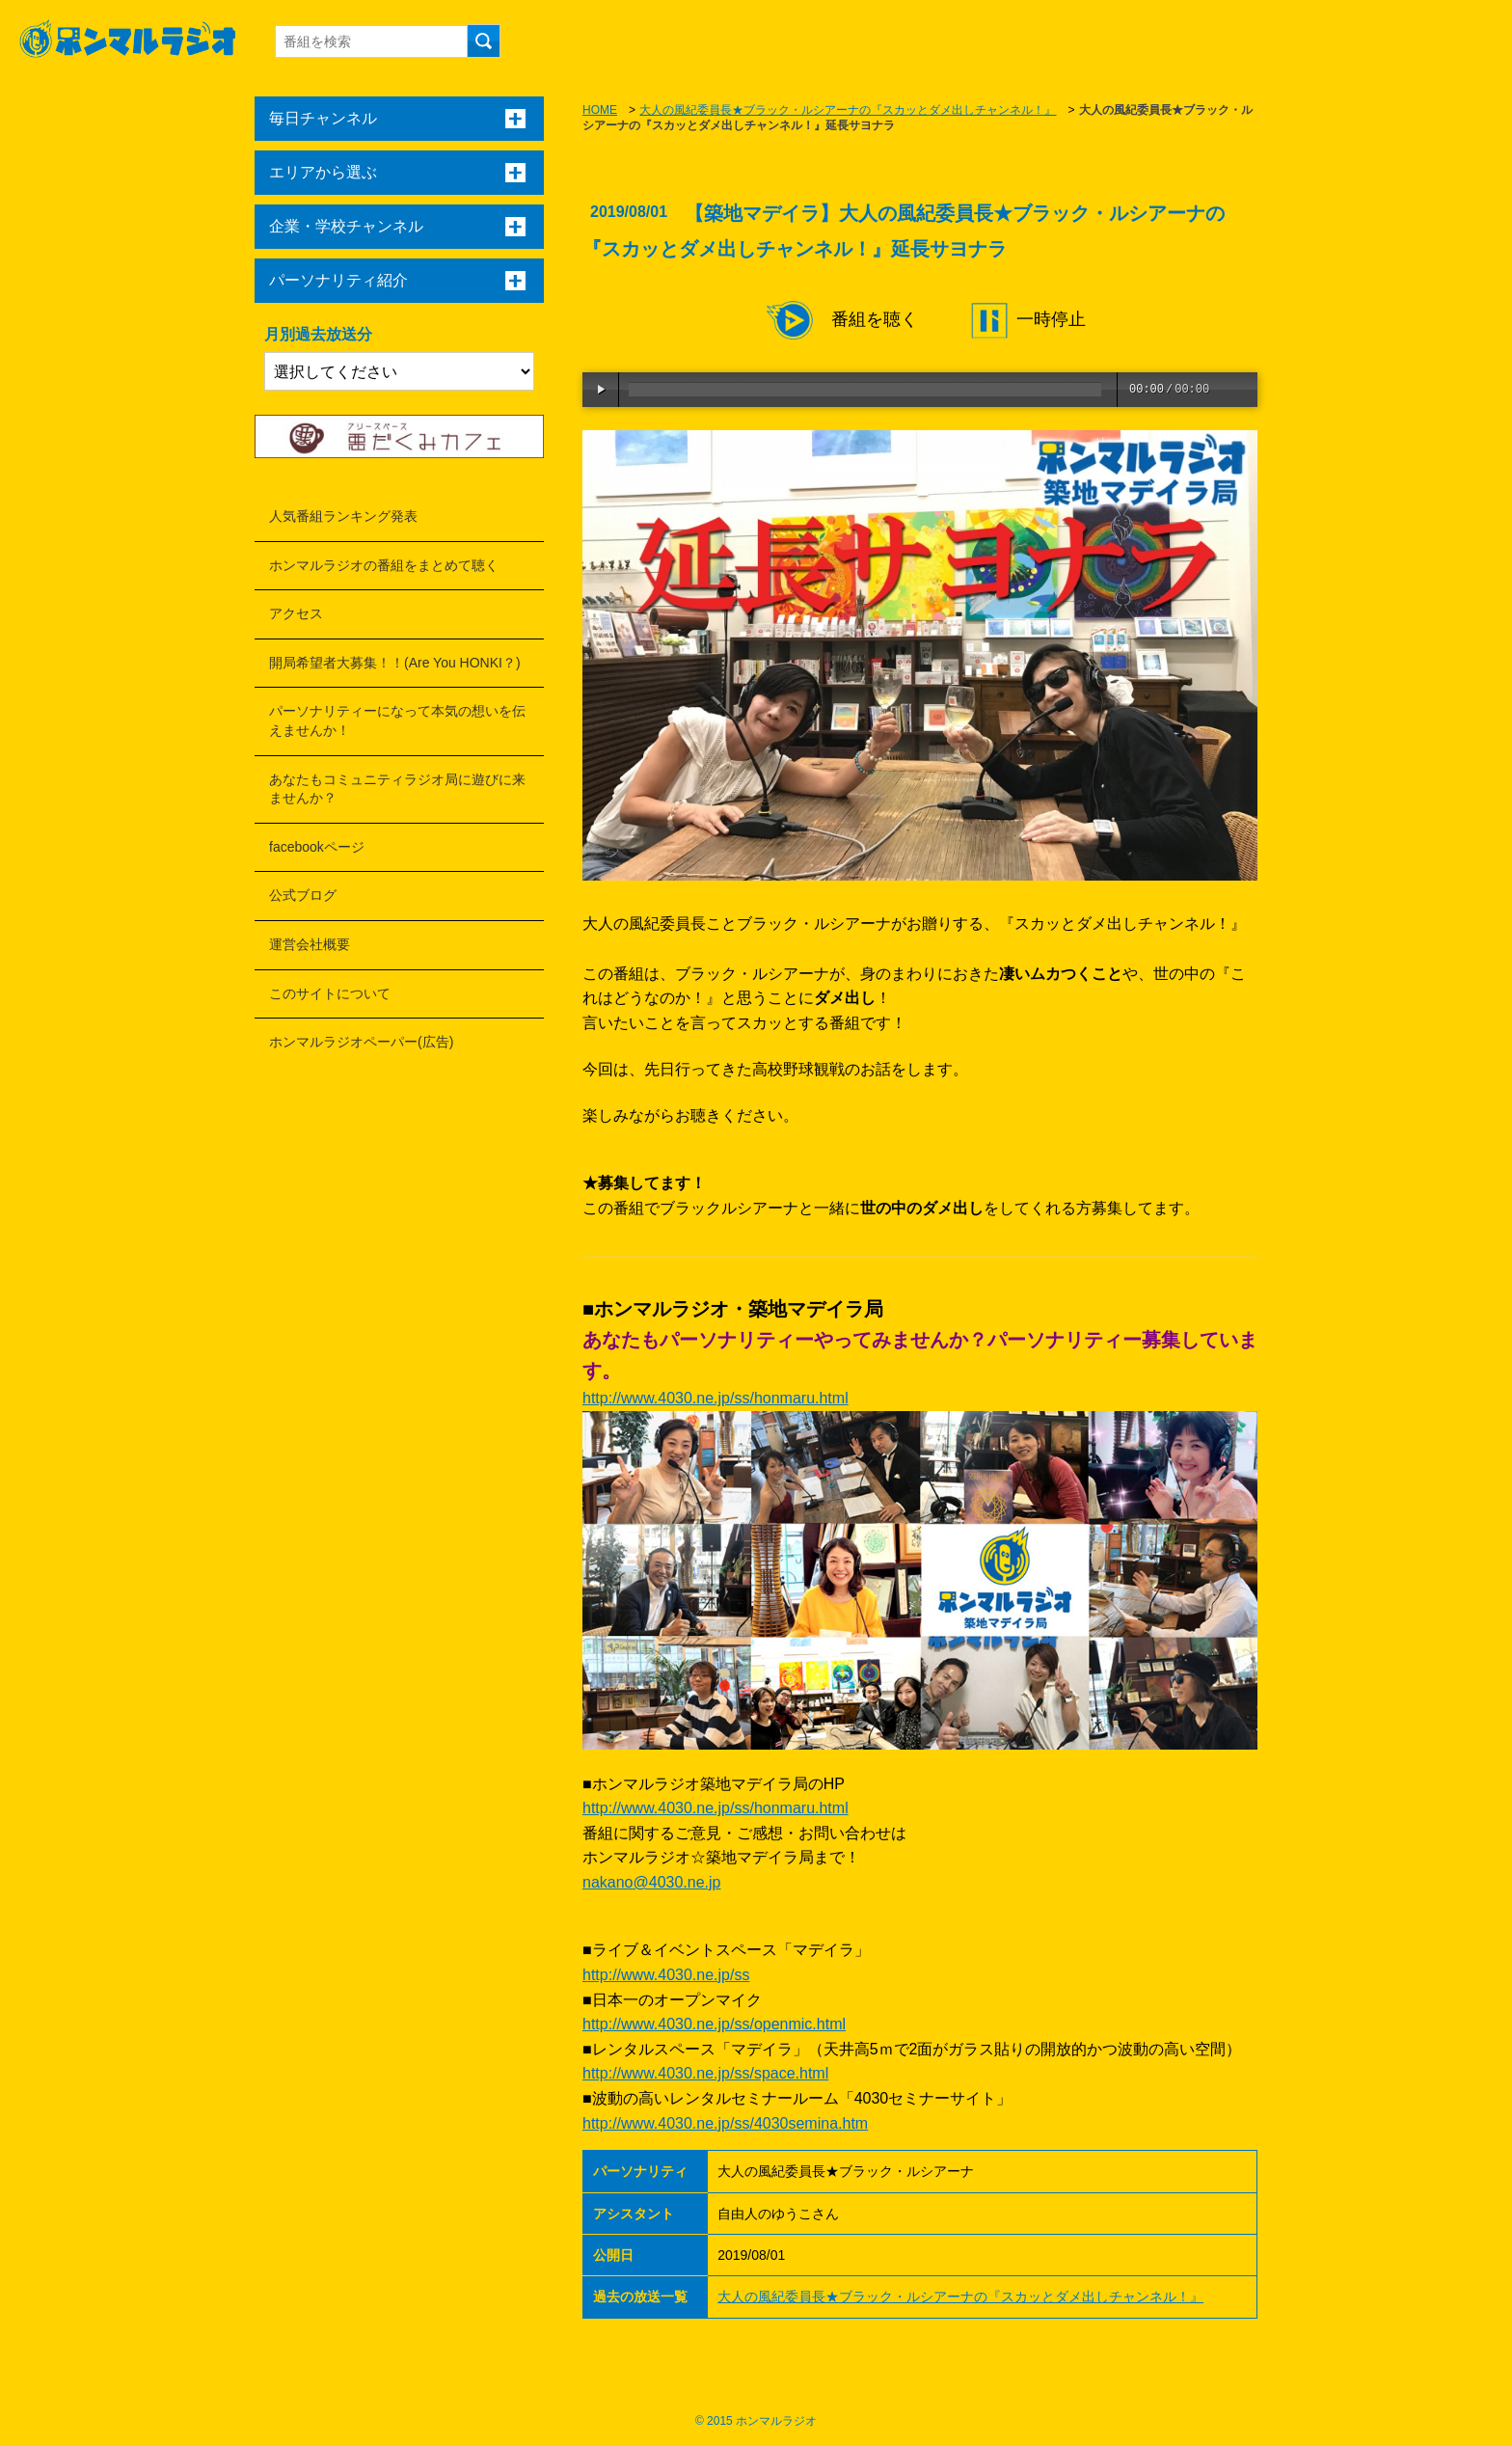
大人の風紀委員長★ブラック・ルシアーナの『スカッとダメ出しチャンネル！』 (847, 110)
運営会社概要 (309, 944)
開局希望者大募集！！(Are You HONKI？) (395, 662)
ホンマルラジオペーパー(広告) (361, 1041)
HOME (599, 110)
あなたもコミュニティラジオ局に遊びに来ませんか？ (397, 789)
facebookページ (316, 847)
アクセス (296, 613)
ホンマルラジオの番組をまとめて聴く (384, 565)
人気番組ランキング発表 (343, 516)
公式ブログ (303, 895)
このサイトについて (330, 993)
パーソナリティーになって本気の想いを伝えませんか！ (397, 720)
